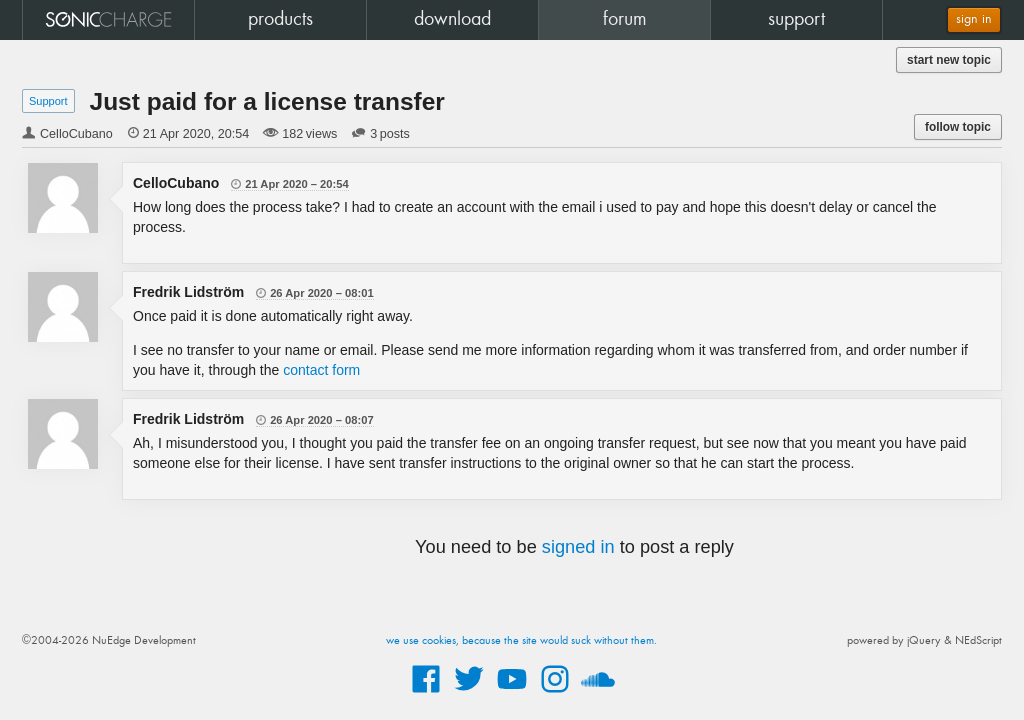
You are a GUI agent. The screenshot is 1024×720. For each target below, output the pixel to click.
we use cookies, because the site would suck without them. (521, 641)
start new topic (949, 60)
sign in (974, 19)
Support (48, 101)
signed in (578, 547)
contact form (321, 370)
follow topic (958, 127)
